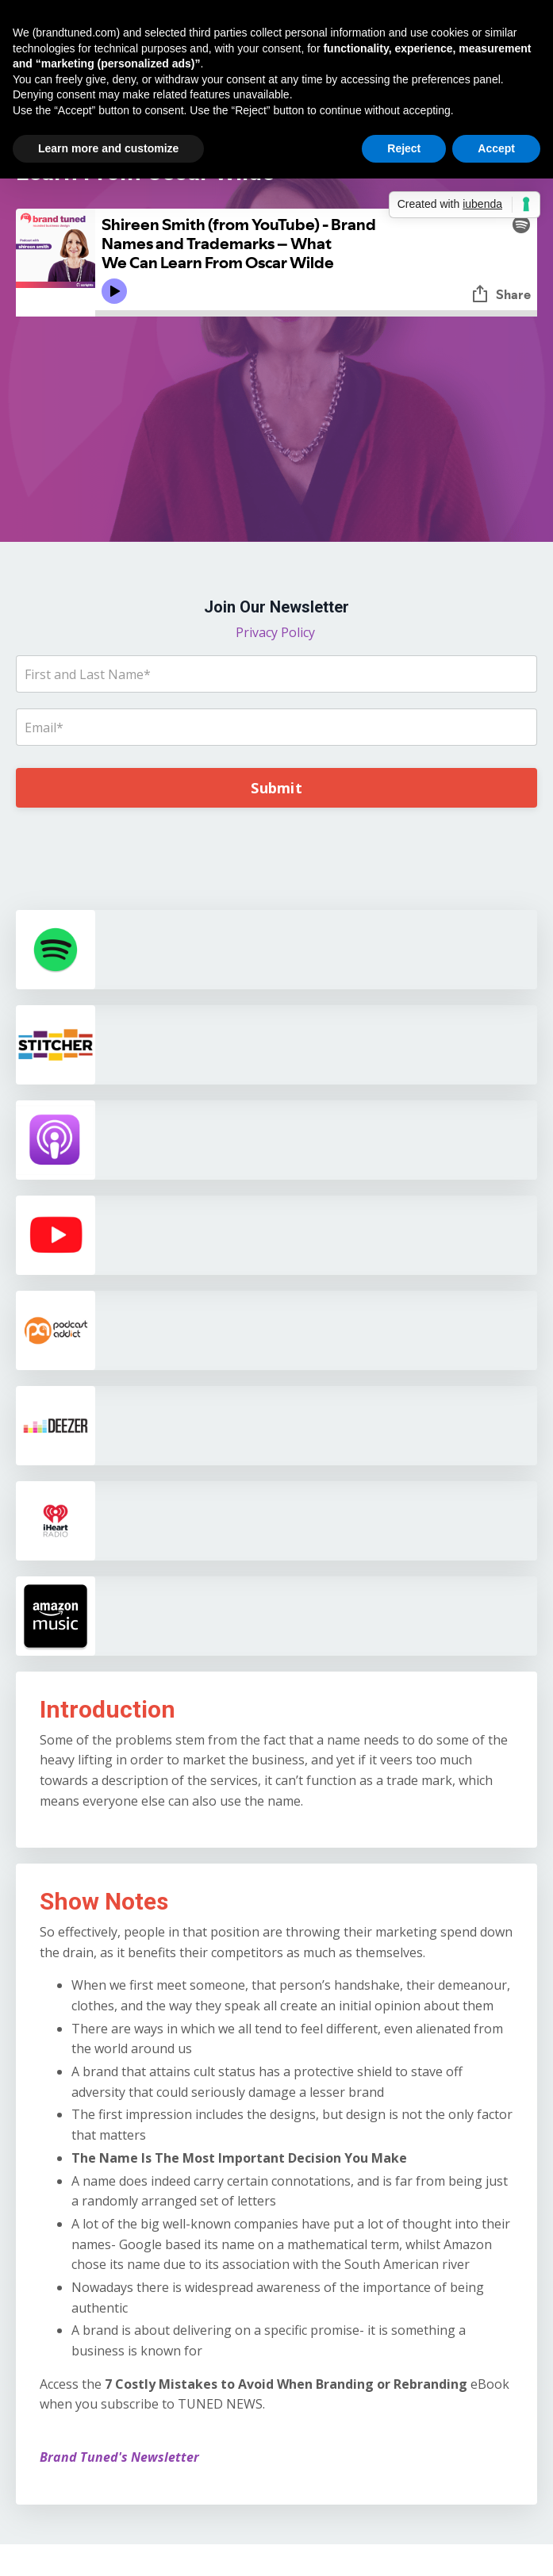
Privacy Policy (277, 632)
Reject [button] (404, 148)
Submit (276, 787)
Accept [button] (496, 148)
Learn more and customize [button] (108, 148)
